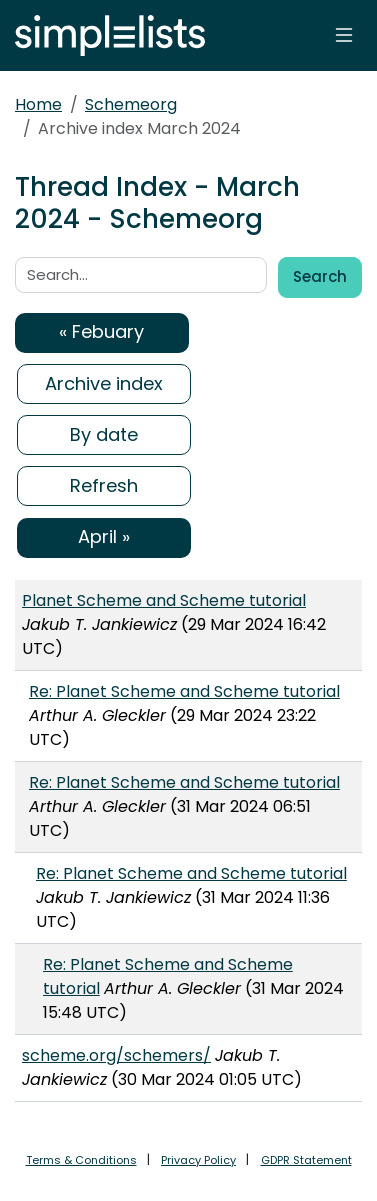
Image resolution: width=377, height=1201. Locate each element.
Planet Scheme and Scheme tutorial (164, 600)
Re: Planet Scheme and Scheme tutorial (184, 691)
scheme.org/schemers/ (116, 1055)
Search (320, 276)
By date (104, 434)
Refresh (104, 485)
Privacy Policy (198, 1160)
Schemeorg (131, 104)
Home (38, 104)
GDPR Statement (306, 1160)
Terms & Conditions (81, 1160)
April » (104, 536)
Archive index (104, 383)
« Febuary (101, 331)
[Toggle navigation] (344, 35)
